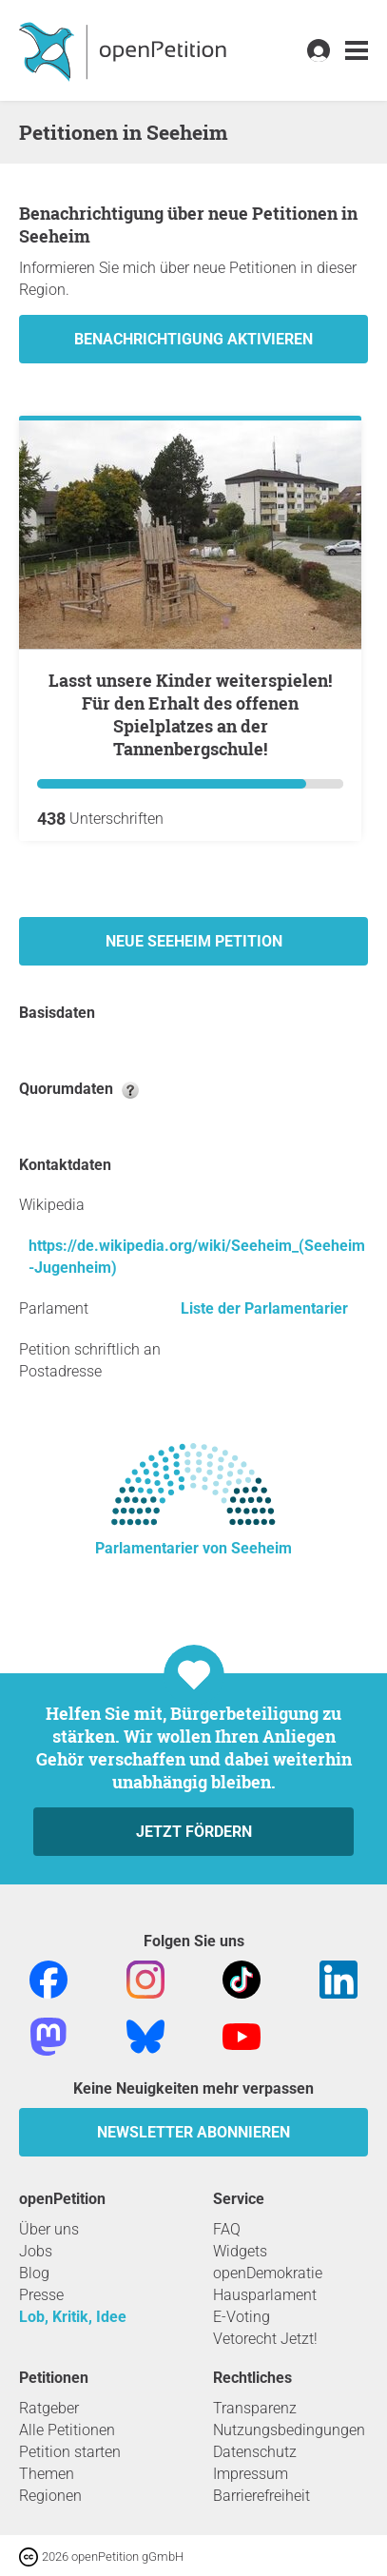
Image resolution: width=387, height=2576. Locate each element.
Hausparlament (265, 2295)
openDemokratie (267, 2273)
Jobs (35, 2251)
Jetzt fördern (194, 1832)
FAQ (227, 2229)
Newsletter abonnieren (193, 2132)
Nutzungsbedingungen (289, 2430)
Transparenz (255, 2408)
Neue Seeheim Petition (194, 941)
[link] (356, 51)
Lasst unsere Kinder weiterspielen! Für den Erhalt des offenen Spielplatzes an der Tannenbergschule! (190, 714)
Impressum (250, 2474)
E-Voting (241, 2317)
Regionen (50, 2496)
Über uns (49, 2229)
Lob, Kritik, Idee (72, 2317)
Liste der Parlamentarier (264, 1308)
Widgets (240, 2251)
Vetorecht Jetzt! (265, 2339)
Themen (46, 2474)
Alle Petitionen (67, 2430)
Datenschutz (255, 2452)
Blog (34, 2273)
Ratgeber (49, 2408)
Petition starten (70, 2452)
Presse (41, 2295)
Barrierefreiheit (261, 2496)
